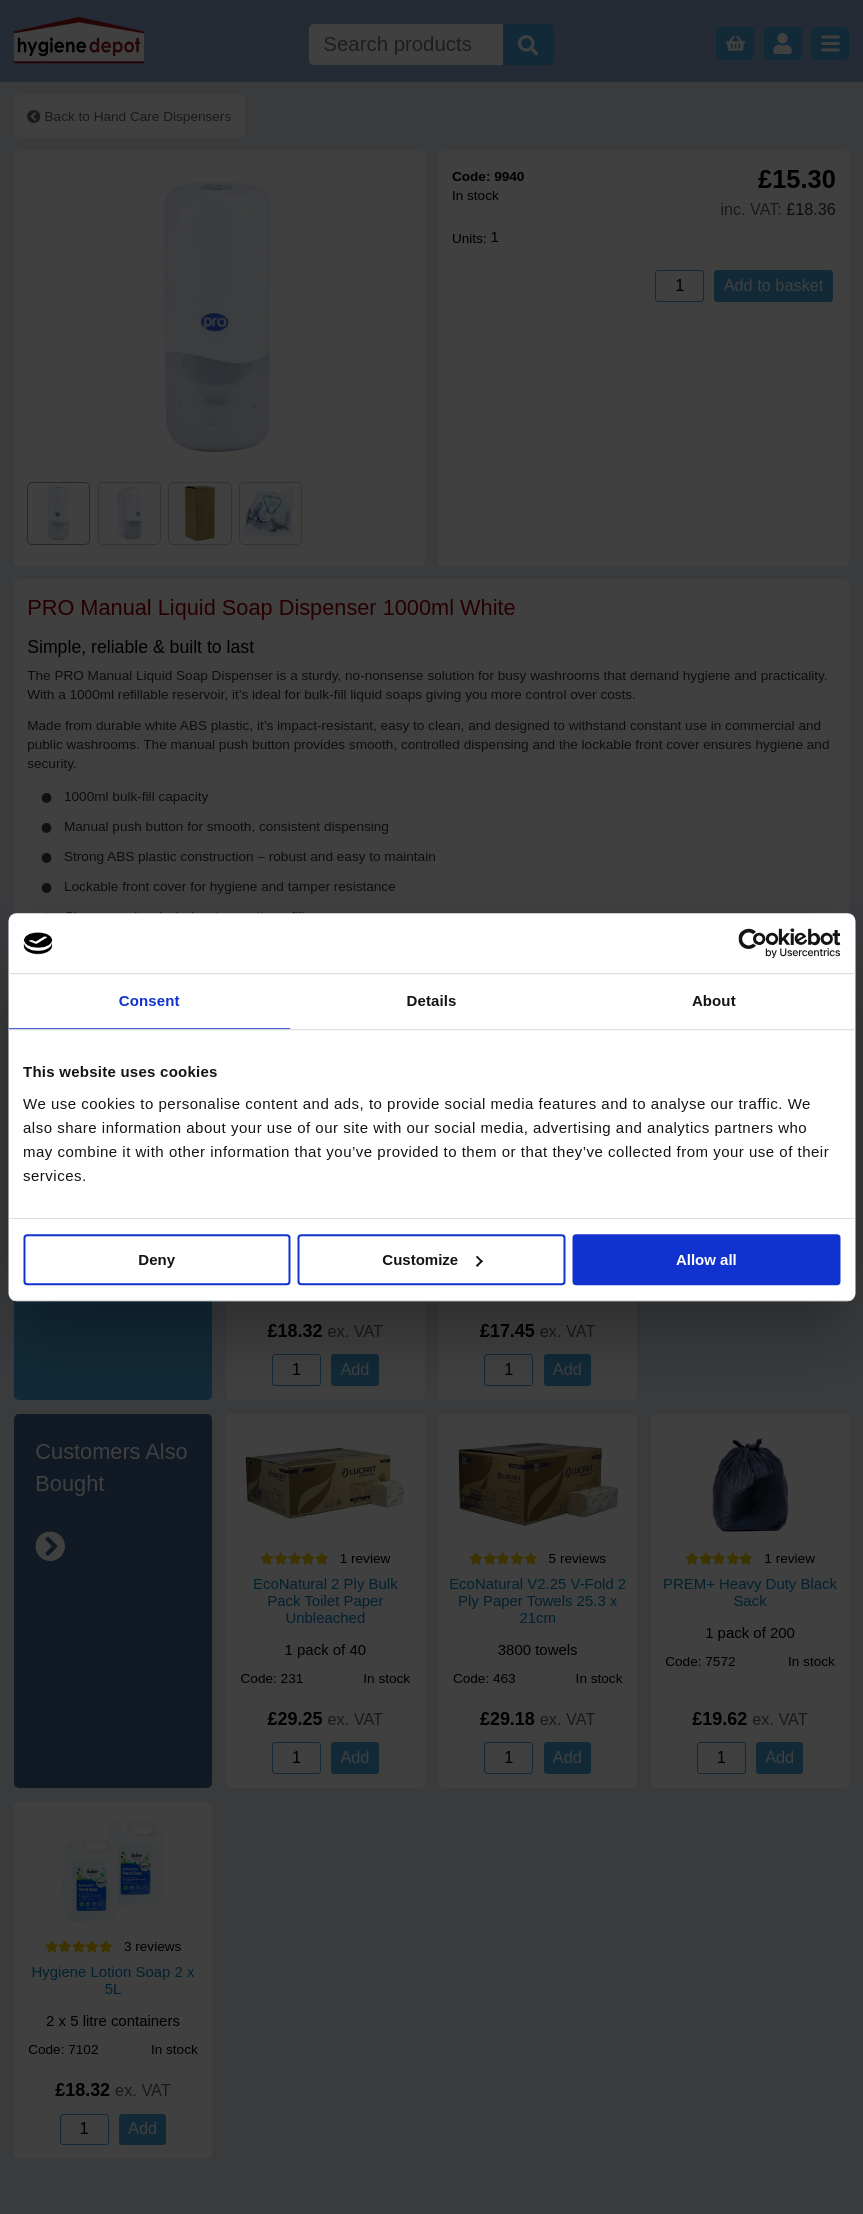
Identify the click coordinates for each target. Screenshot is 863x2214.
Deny (156, 1259)
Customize (432, 1259)
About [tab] (714, 1000)
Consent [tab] (149, 1000)
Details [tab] (432, 1000)
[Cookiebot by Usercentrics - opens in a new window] (752, 943)
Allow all (706, 1259)
